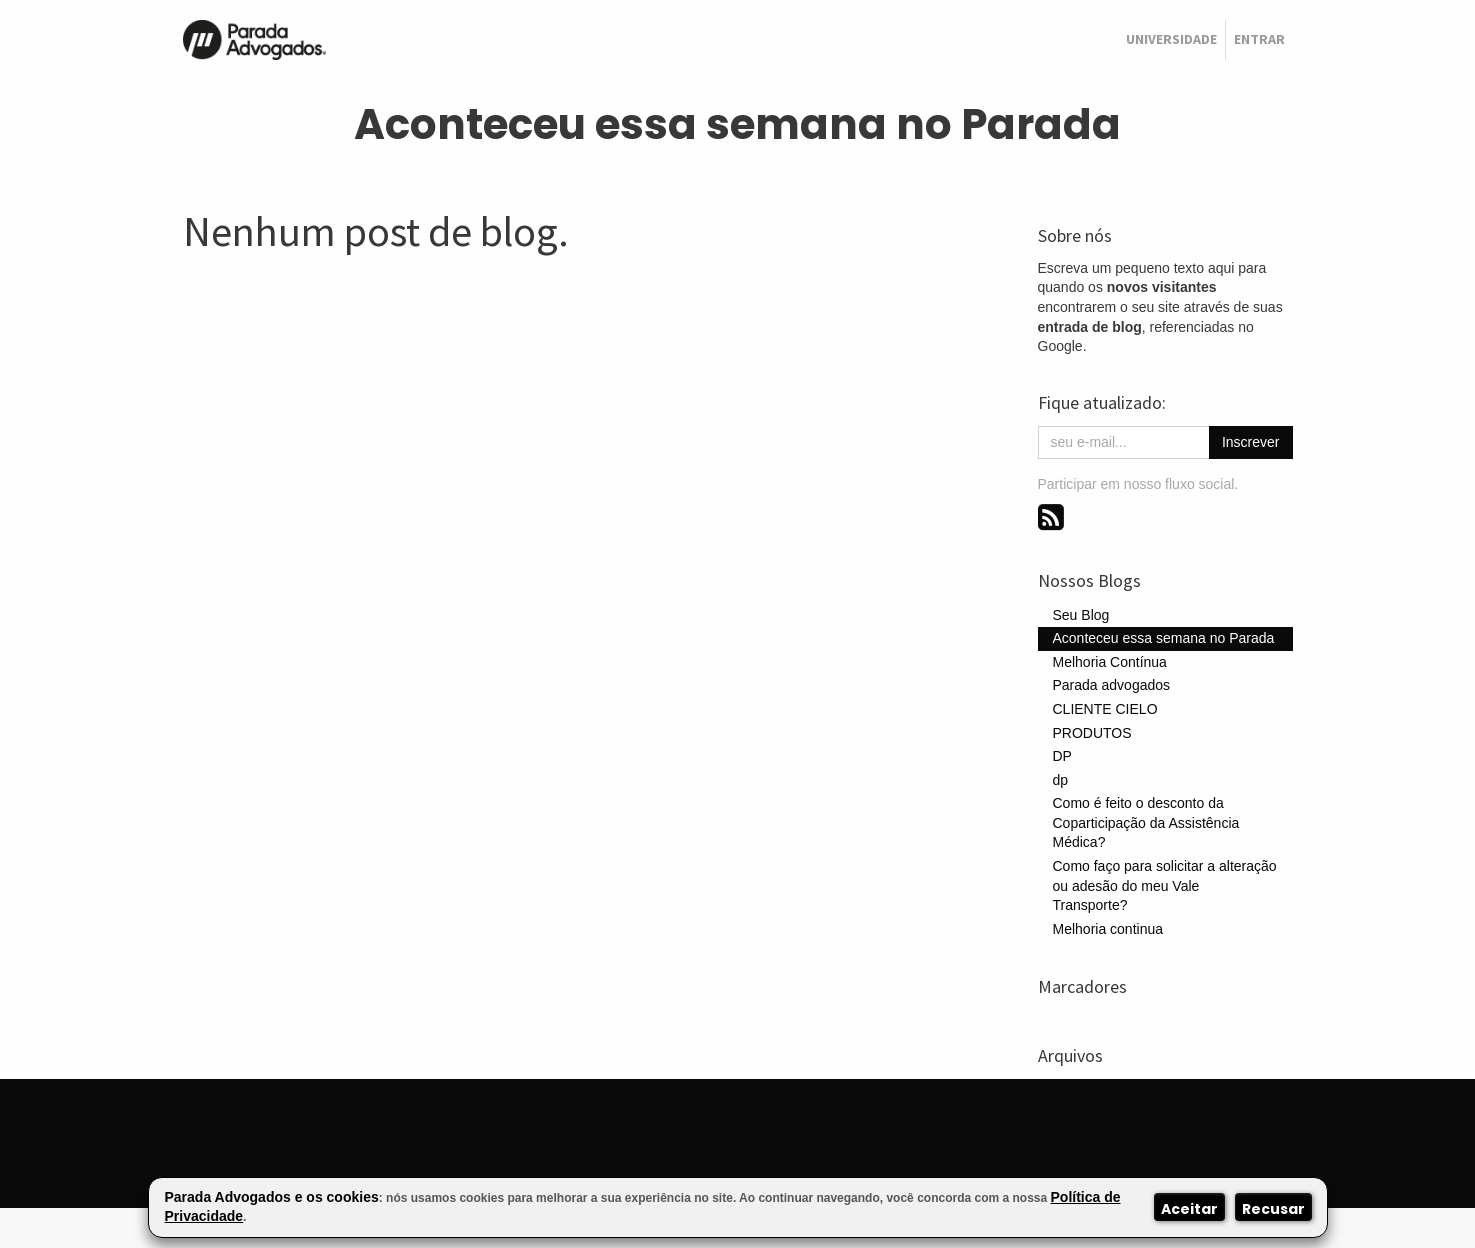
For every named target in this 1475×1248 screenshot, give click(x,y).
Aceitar (1189, 1209)
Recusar (1273, 1209)
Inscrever (1251, 442)
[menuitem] (1171, 40)
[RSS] (1051, 517)
